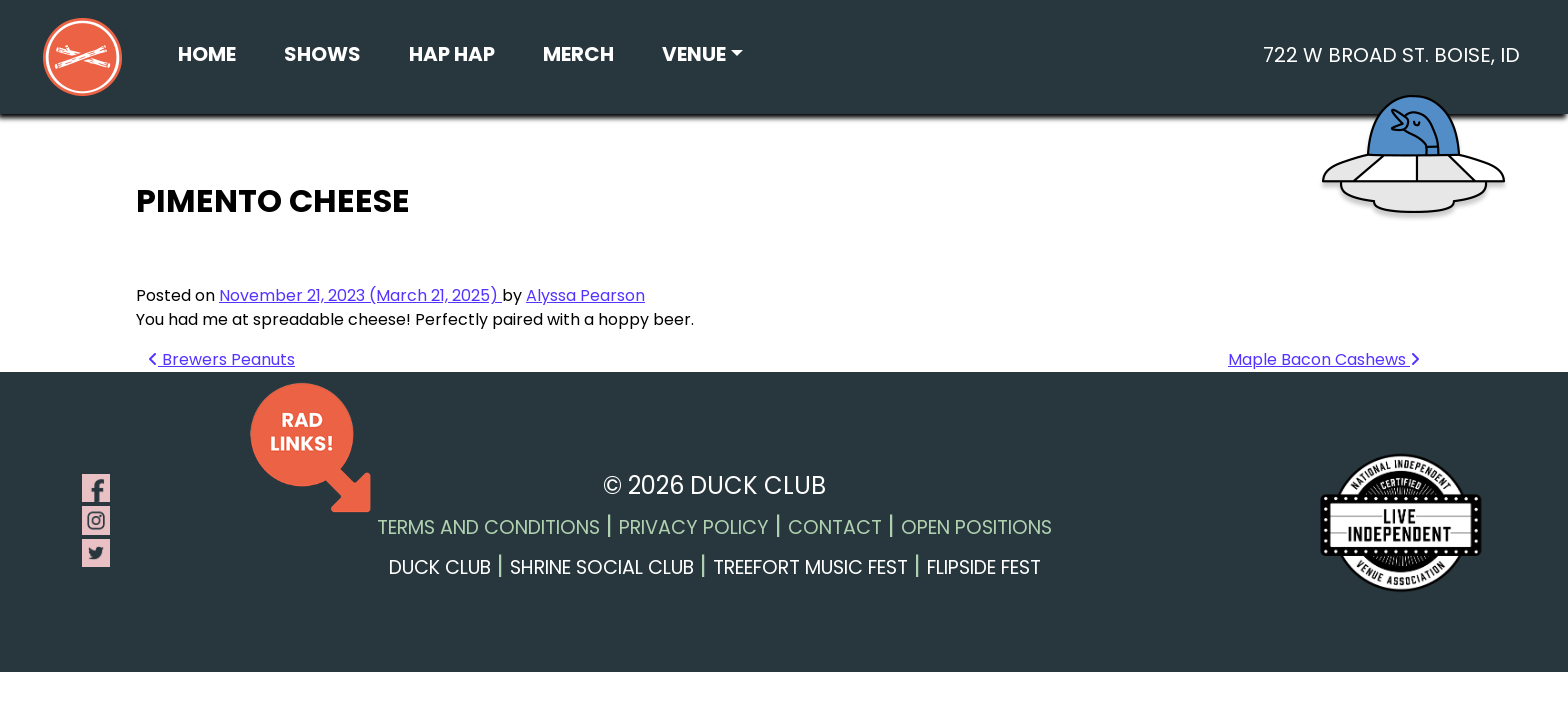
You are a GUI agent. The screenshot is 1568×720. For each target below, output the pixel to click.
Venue (694, 54)
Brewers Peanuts (221, 359)
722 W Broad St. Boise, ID (1391, 55)
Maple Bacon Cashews (1324, 359)
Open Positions (976, 527)
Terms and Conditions (488, 527)
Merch (578, 54)
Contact (835, 527)
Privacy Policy (694, 527)
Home (207, 54)
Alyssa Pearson (585, 295)
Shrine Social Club (602, 567)
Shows (322, 54)
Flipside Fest (984, 567)
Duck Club (440, 567)
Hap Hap (452, 54)
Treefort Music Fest (810, 567)
